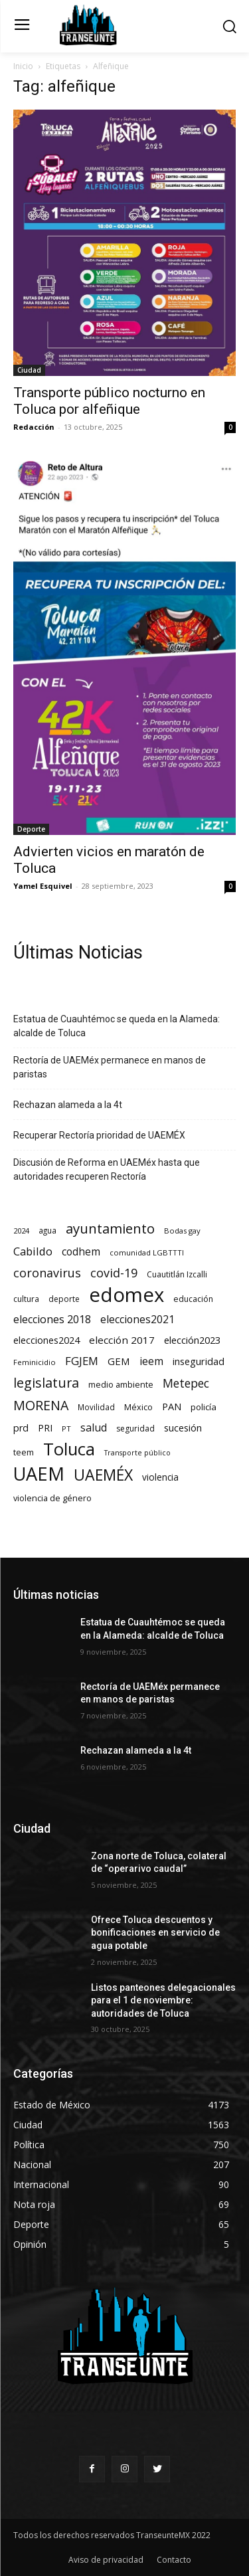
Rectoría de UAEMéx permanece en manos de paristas (109, 1067)
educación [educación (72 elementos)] (193, 1299)
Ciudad (29, 370)
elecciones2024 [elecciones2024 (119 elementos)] (46, 1340)
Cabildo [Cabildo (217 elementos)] (32, 1251)
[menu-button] (21, 26)
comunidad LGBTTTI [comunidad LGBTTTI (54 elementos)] (147, 1252)
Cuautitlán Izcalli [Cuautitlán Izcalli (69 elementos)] (177, 1274)
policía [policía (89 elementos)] (203, 1407)
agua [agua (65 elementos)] (47, 1230)
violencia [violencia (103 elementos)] (160, 1477)
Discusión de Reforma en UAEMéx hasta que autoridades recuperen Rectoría (106, 1169)
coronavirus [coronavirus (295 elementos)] (47, 1273)
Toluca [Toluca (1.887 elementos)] (69, 1449)
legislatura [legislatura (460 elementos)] (46, 1383)
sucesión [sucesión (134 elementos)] (183, 1427)
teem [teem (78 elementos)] (23, 1452)
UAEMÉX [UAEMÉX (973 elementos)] (103, 1475)
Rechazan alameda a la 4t (67, 1104)
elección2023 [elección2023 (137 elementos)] (192, 1339)
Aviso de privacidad (105, 2559)
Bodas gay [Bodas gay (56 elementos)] (182, 1231)
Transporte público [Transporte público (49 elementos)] (137, 1452)
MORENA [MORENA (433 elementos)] (40, 1405)
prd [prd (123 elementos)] (21, 1428)
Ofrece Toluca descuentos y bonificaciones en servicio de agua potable (155, 1932)
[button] (229, 26)
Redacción (33, 427)
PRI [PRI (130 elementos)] (45, 1427)
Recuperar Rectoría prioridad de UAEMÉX (99, 1135)
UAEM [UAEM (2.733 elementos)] (38, 1474)
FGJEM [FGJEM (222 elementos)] (81, 1361)
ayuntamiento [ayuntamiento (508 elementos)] (110, 1229)
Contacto (174, 2559)
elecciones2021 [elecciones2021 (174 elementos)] (137, 1320)
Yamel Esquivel (42, 886)
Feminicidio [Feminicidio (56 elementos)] (34, 1362)
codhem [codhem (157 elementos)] (81, 1252)
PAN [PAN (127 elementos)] (171, 1406)
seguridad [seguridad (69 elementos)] (135, 1428)
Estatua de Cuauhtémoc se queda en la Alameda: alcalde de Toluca (116, 1026)
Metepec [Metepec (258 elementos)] (186, 1383)
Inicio (23, 66)
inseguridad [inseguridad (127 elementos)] (198, 1361)
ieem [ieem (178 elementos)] (151, 1361)
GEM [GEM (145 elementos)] (119, 1361)
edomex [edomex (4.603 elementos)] (126, 1295)
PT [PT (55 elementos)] (66, 1428)
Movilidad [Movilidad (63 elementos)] (96, 1407)
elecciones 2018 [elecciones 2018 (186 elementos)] (52, 1320)
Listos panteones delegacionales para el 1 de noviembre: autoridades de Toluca (163, 2000)
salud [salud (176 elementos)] (93, 1428)
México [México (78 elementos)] (138, 1407)
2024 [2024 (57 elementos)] (21, 1231)
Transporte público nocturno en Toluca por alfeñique (109, 401)
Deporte (31, 829)
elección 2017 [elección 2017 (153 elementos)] (122, 1339)
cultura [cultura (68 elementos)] (26, 1299)
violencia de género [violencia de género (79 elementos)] (52, 1498)
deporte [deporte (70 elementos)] (64, 1299)
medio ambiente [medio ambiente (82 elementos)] (120, 1384)
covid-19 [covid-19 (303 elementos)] (113, 1273)
